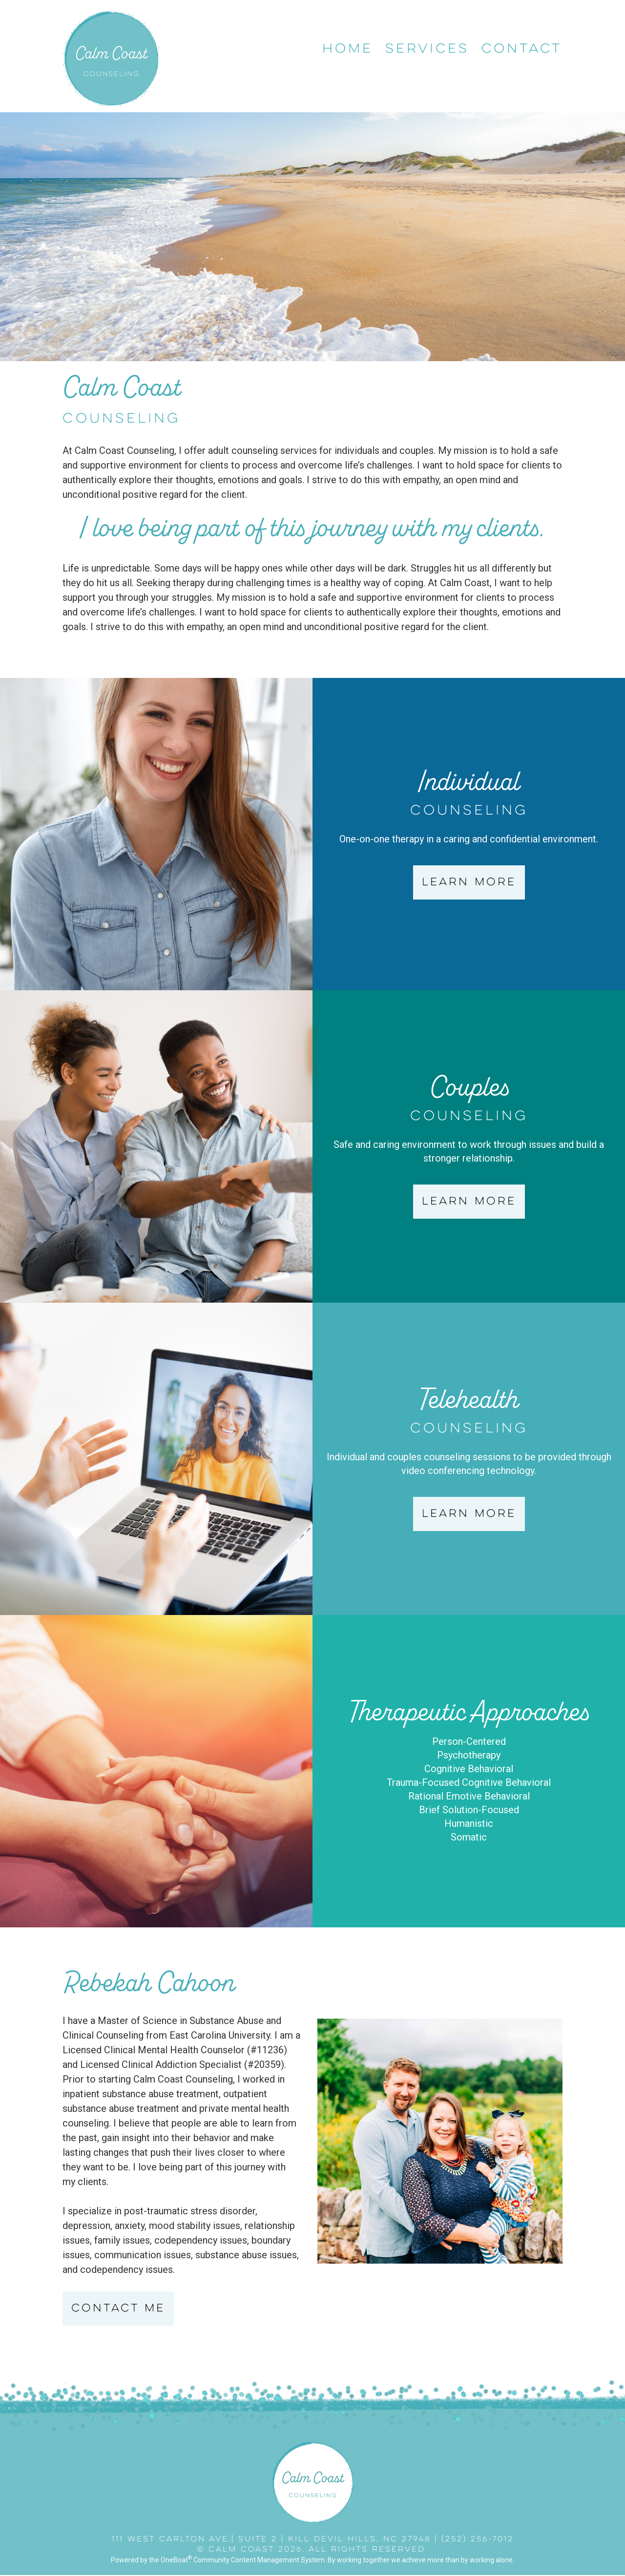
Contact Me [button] (118, 2308)
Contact (521, 49)
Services (427, 49)
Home (347, 49)
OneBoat (176, 2560)
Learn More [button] (469, 882)
